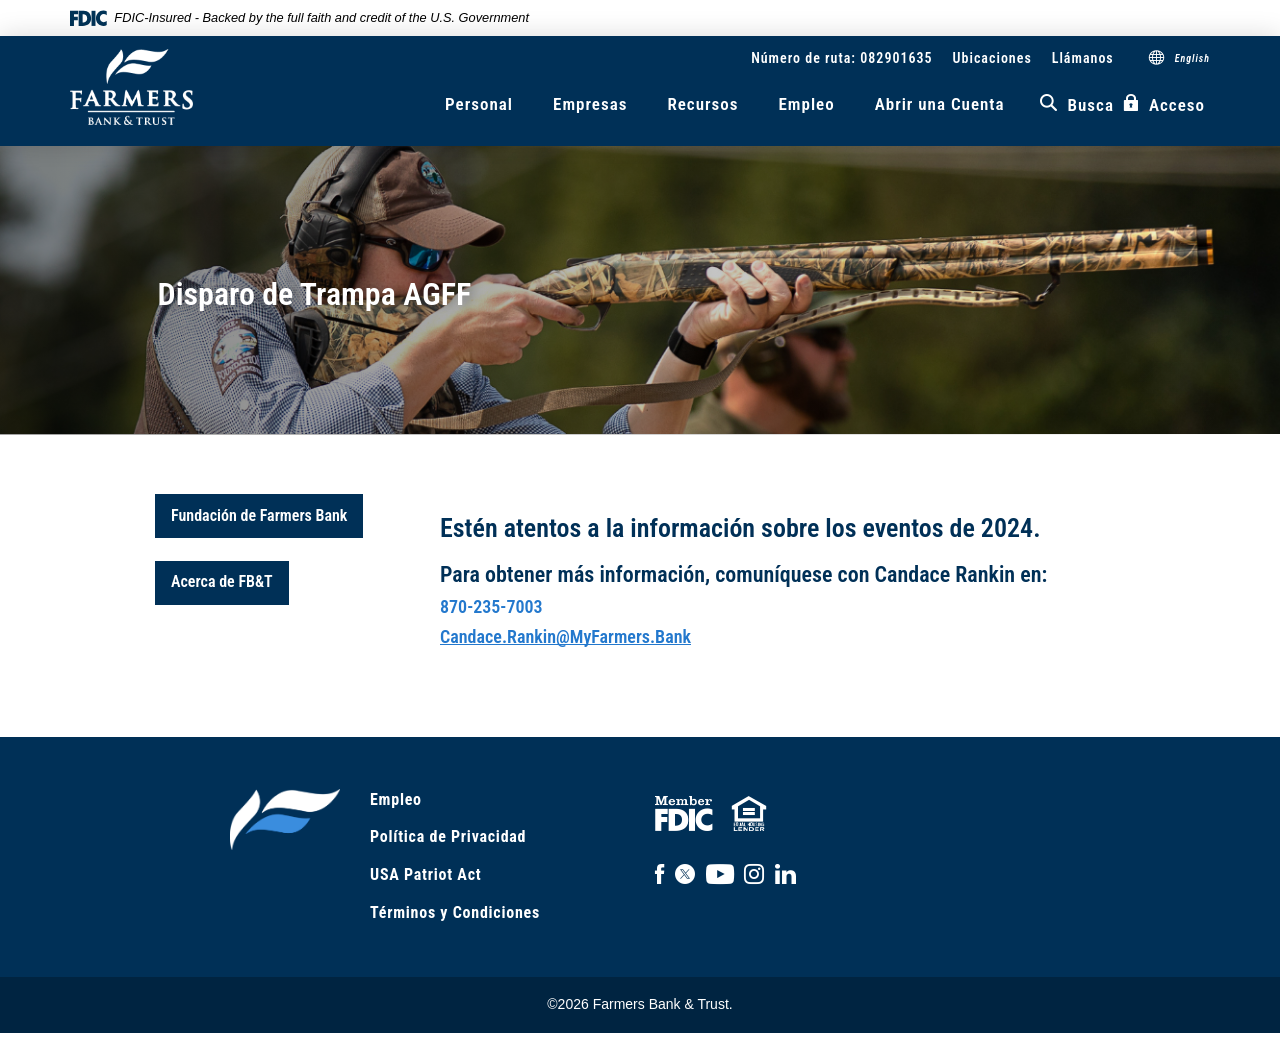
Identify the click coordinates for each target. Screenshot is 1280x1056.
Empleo (806, 104)
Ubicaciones (992, 58)
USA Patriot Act (425, 874)
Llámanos (1083, 58)
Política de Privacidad (448, 836)
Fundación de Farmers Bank (259, 515)
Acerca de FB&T (222, 581)
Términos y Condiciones (455, 912)
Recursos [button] (702, 104)
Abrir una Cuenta (940, 104)
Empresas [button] (590, 104)
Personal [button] (479, 104)
